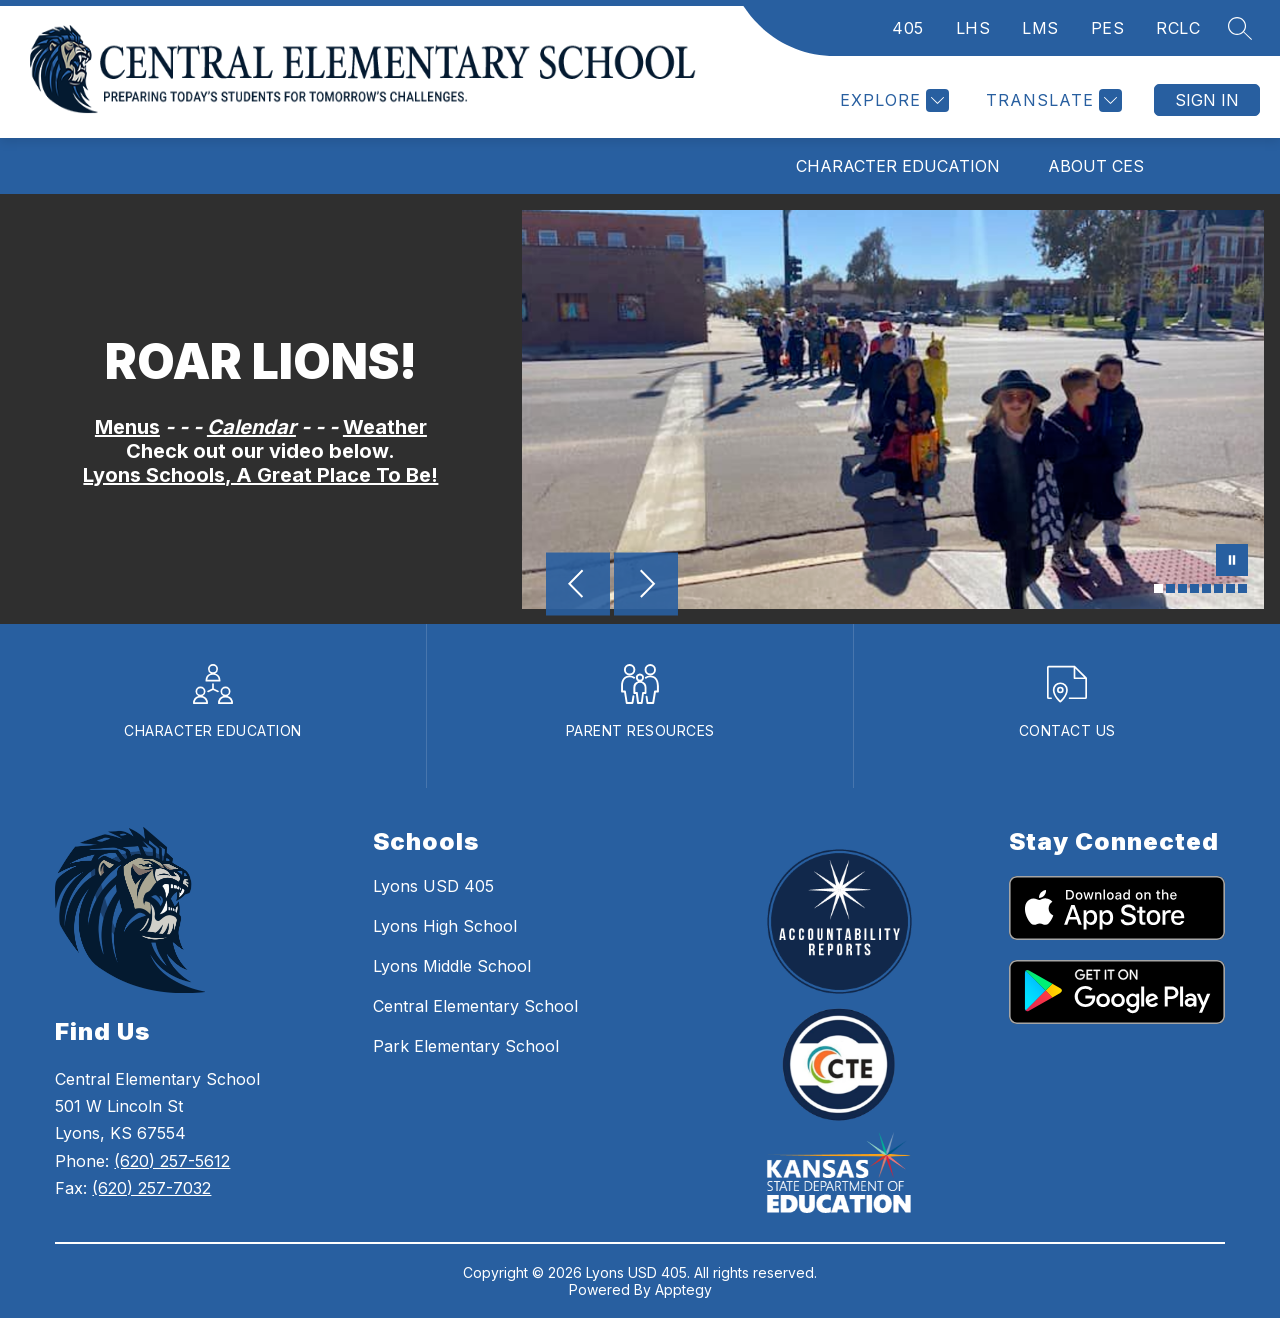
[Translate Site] (1051, 100)
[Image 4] (1194, 588)
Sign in (1207, 100)
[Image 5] (1206, 588)
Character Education (898, 166)
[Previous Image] (578, 586)
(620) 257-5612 (172, 1161)
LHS (973, 28)
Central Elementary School (475, 1006)
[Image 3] (1182, 588)
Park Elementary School (466, 1046)
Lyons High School (445, 926)
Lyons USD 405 (433, 886)
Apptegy (683, 1289)
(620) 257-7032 (151, 1188)
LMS (1040, 28)
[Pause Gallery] (1232, 562)
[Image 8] (1242, 588)
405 (908, 28)
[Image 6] (1218, 588)
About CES (1096, 166)
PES (1108, 28)
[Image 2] (1170, 588)
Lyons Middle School (452, 966)
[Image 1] (1158, 588)
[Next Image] (646, 586)
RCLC (1178, 28)
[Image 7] (1230, 588)
